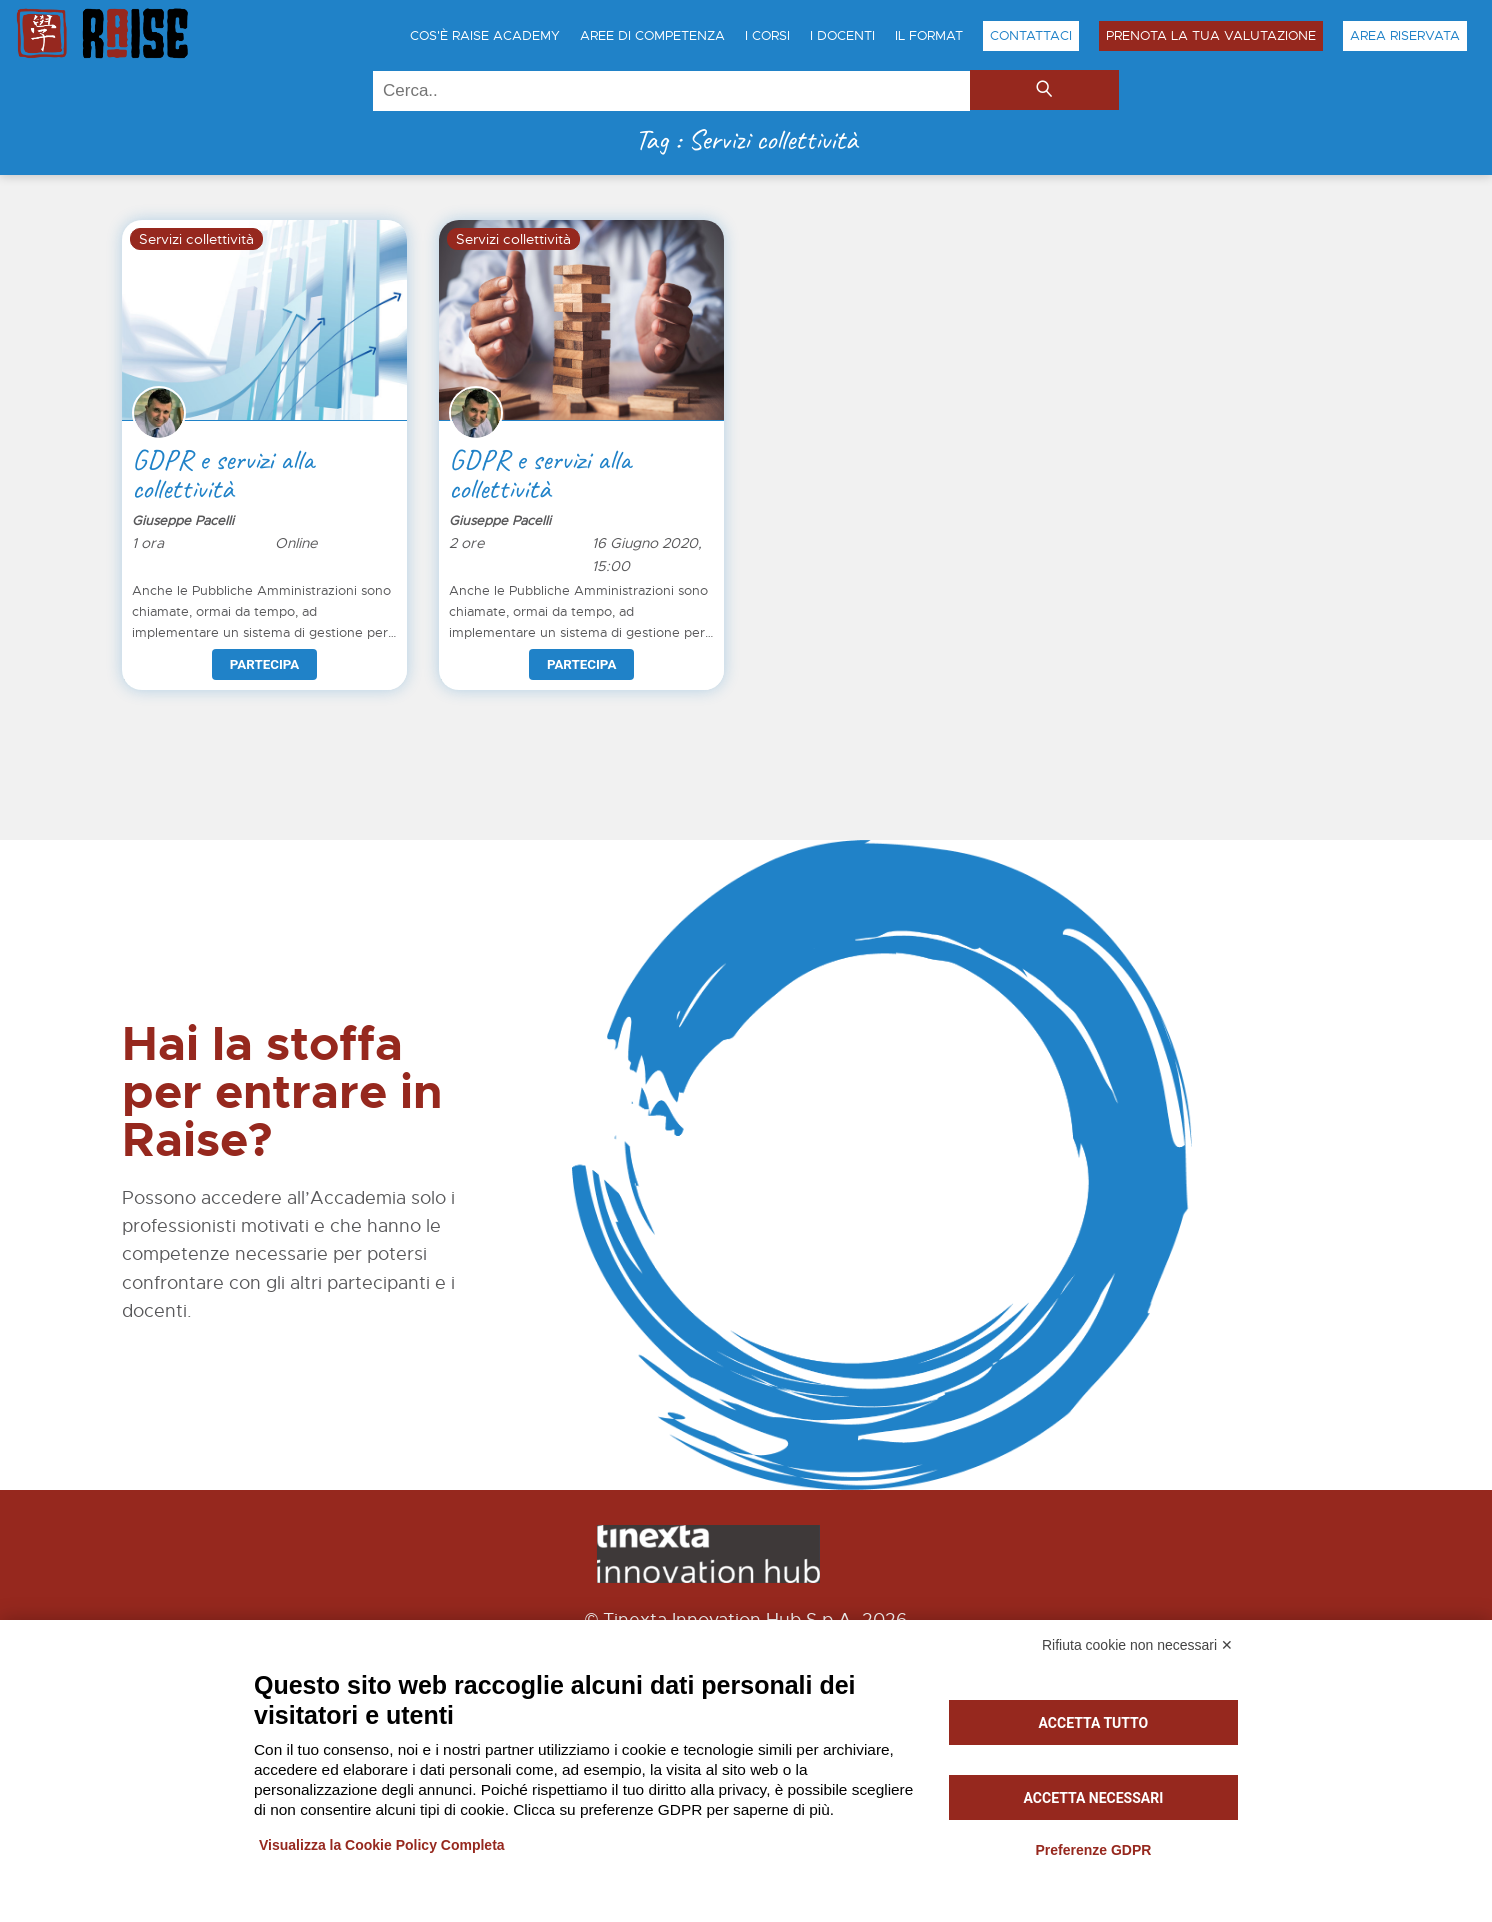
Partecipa (264, 664)
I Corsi (767, 36)
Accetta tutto (1094, 1723)
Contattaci (1031, 36)
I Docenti (842, 36)
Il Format (929, 36)
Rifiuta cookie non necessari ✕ (1137, 1645)
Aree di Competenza (652, 36)
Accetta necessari (1094, 1798)
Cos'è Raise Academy (485, 36)
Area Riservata (1405, 36)
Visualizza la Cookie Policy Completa (382, 1845)
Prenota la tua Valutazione (1211, 36)
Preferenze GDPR (1093, 1850)
